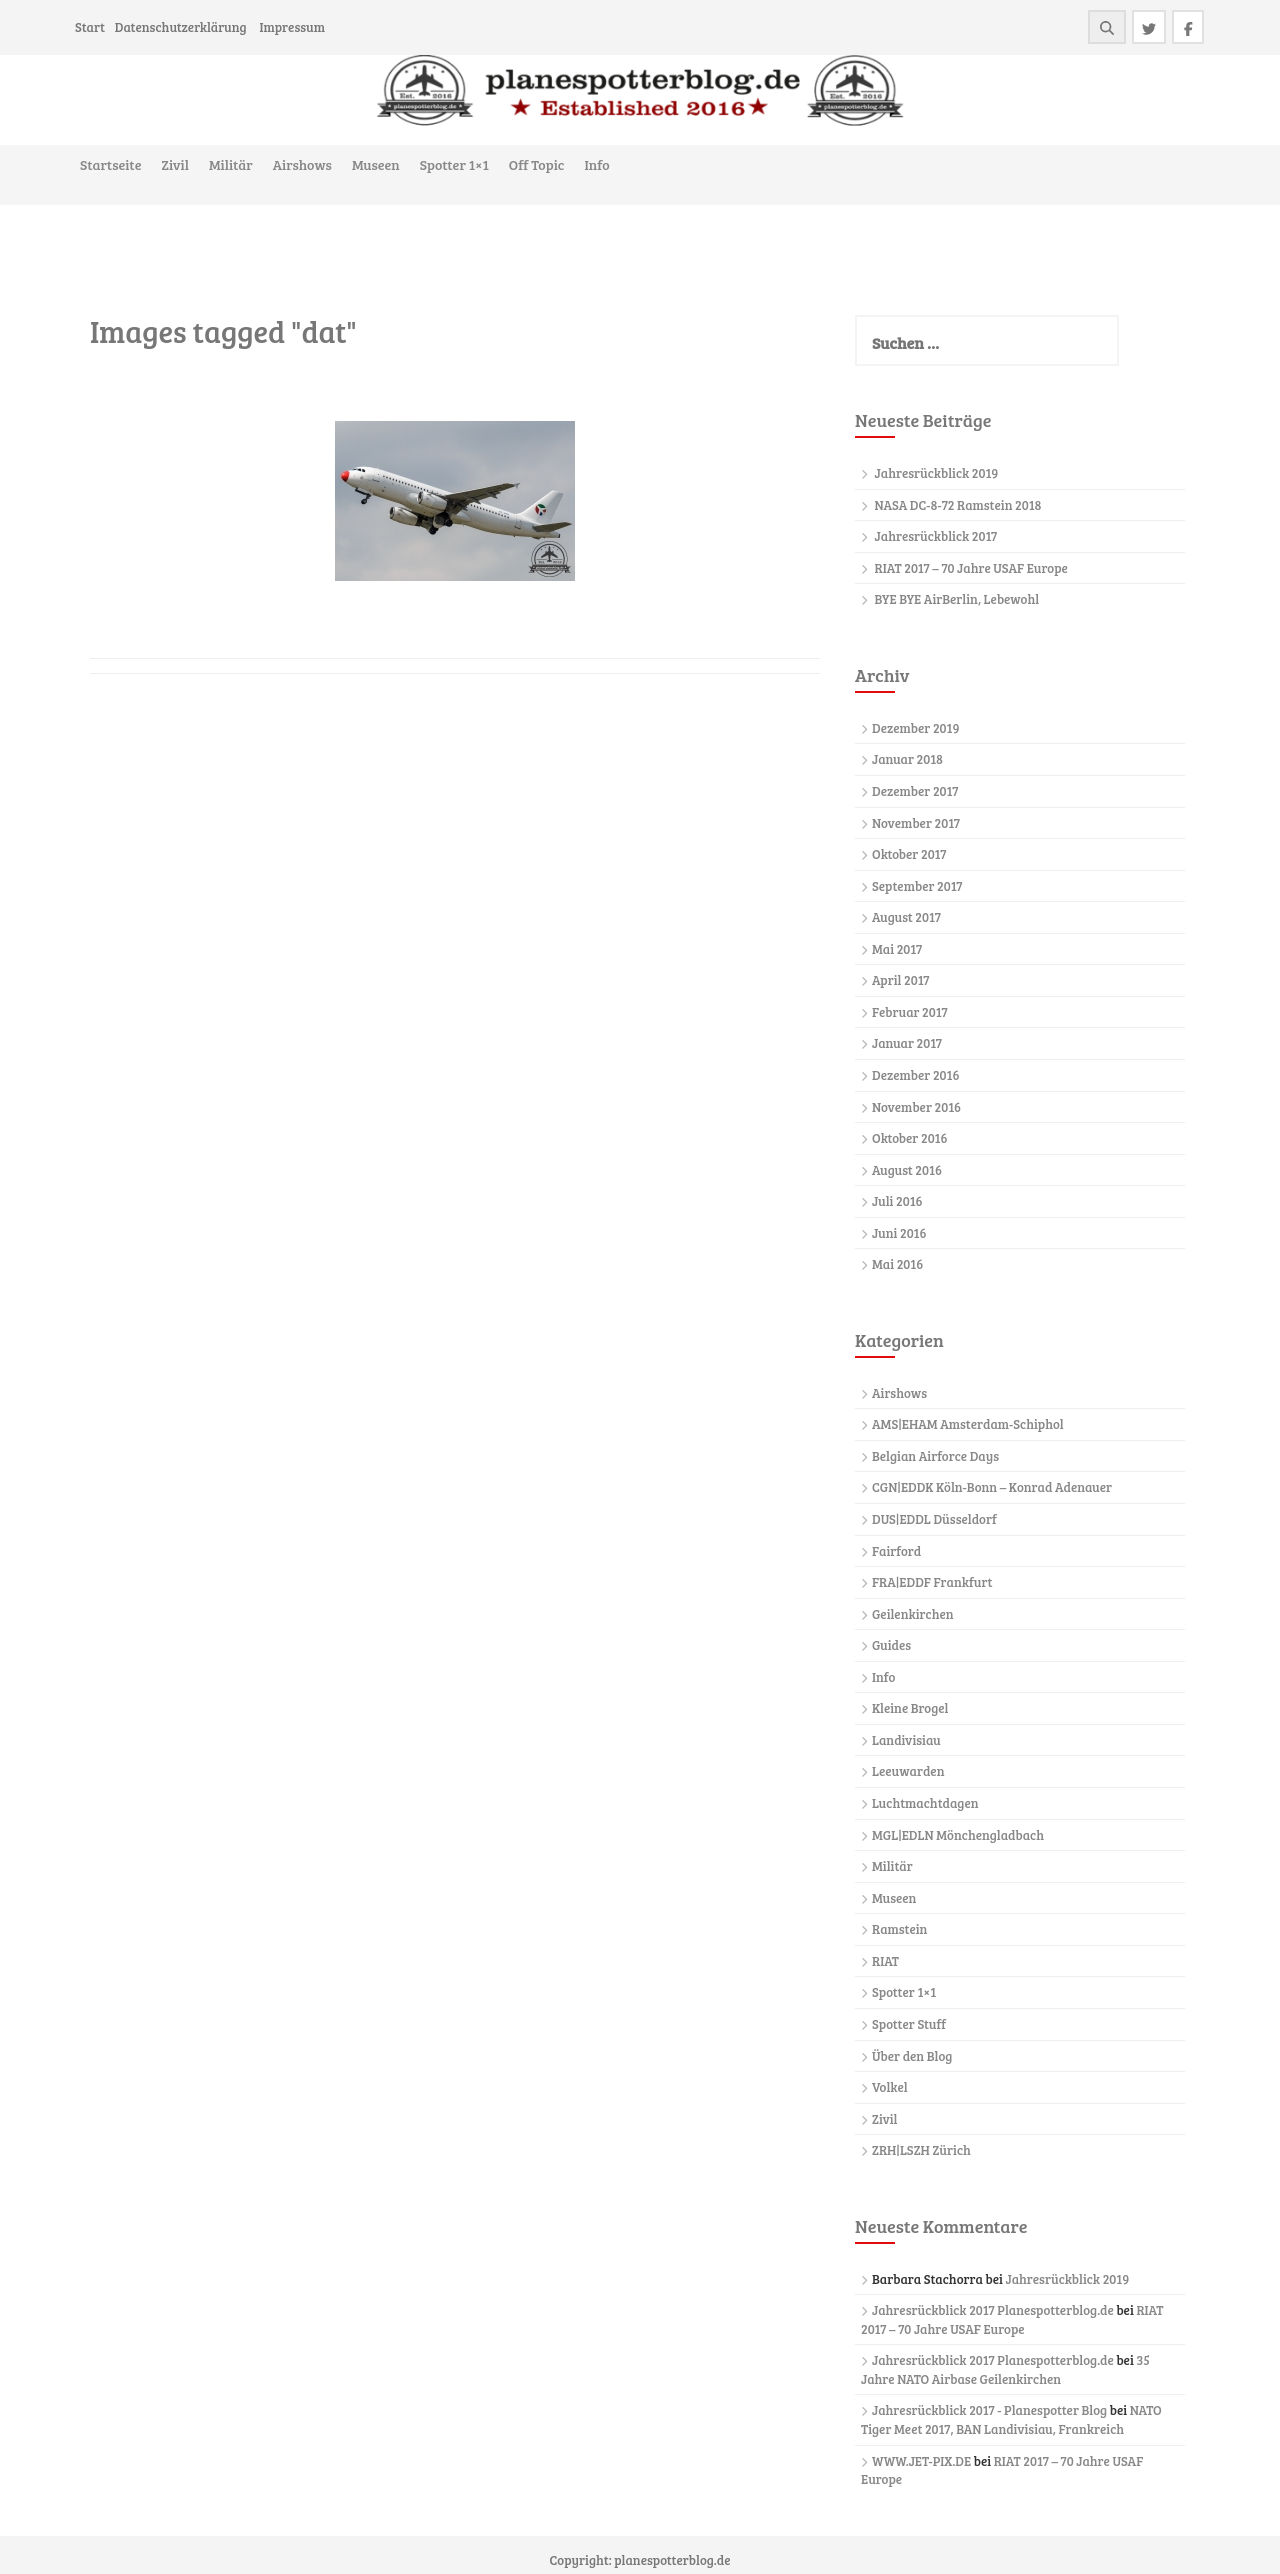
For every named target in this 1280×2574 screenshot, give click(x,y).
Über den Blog (912, 2056)
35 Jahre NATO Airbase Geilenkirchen (1005, 2369)
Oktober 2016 (909, 1138)
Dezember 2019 (915, 728)
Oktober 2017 (909, 854)
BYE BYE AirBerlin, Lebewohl (957, 599)
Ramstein (899, 1929)
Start (90, 27)
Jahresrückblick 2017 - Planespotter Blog (989, 2410)
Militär (231, 164)
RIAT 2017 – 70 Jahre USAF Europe (971, 568)
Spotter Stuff (909, 2024)
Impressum (291, 27)
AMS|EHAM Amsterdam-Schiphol (968, 1424)
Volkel (890, 2087)
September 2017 (917, 886)
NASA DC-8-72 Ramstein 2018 (958, 505)
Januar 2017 (907, 1043)
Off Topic (537, 164)
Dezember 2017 (915, 791)
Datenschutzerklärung (181, 27)
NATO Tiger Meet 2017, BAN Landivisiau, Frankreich (1011, 2419)
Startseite (110, 164)
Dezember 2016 (915, 1075)
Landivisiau (906, 1740)
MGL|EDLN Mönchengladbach (958, 1835)
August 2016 (907, 1170)
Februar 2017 (910, 1012)
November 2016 (916, 1107)
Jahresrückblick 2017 (936, 536)
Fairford (896, 1551)
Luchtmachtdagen (925, 1803)
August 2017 (906, 917)
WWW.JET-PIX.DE (921, 2461)
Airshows (302, 164)
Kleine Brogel (910, 1708)
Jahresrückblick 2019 (937, 473)
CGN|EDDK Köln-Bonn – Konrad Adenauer (992, 1487)
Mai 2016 (897, 1264)
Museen (376, 164)
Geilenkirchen (913, 1614)
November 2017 (916, 823)
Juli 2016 (897, 1201)
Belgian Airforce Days (935, 1456)
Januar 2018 (907, 759)
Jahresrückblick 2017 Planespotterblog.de (993, 2310)
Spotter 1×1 (454, 164)
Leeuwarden (908, 1771)
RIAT (885, 1961)
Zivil (174, 164)
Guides (891, 1645)
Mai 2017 (897, 949)
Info (596, 164)
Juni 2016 (899, 1233)
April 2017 (901, 980)
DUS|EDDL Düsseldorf (934, 1519)
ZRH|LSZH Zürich (921, 2150)
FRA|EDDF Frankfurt (932, 1582)
